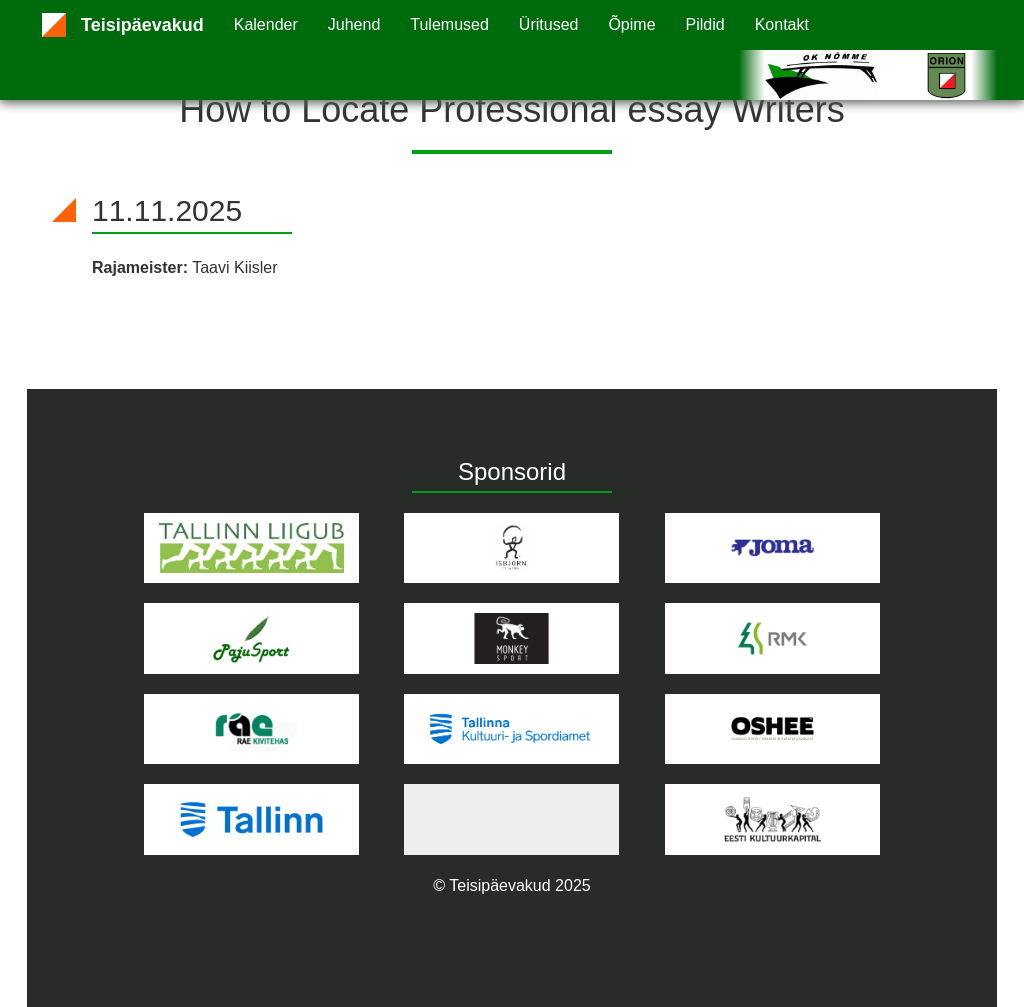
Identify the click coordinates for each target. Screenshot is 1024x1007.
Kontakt (782, 24)
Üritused (549, 24)
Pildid (705, 24)
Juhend (354, 24)
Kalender (266, 24)
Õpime (631, 24)
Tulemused (449, 24)
